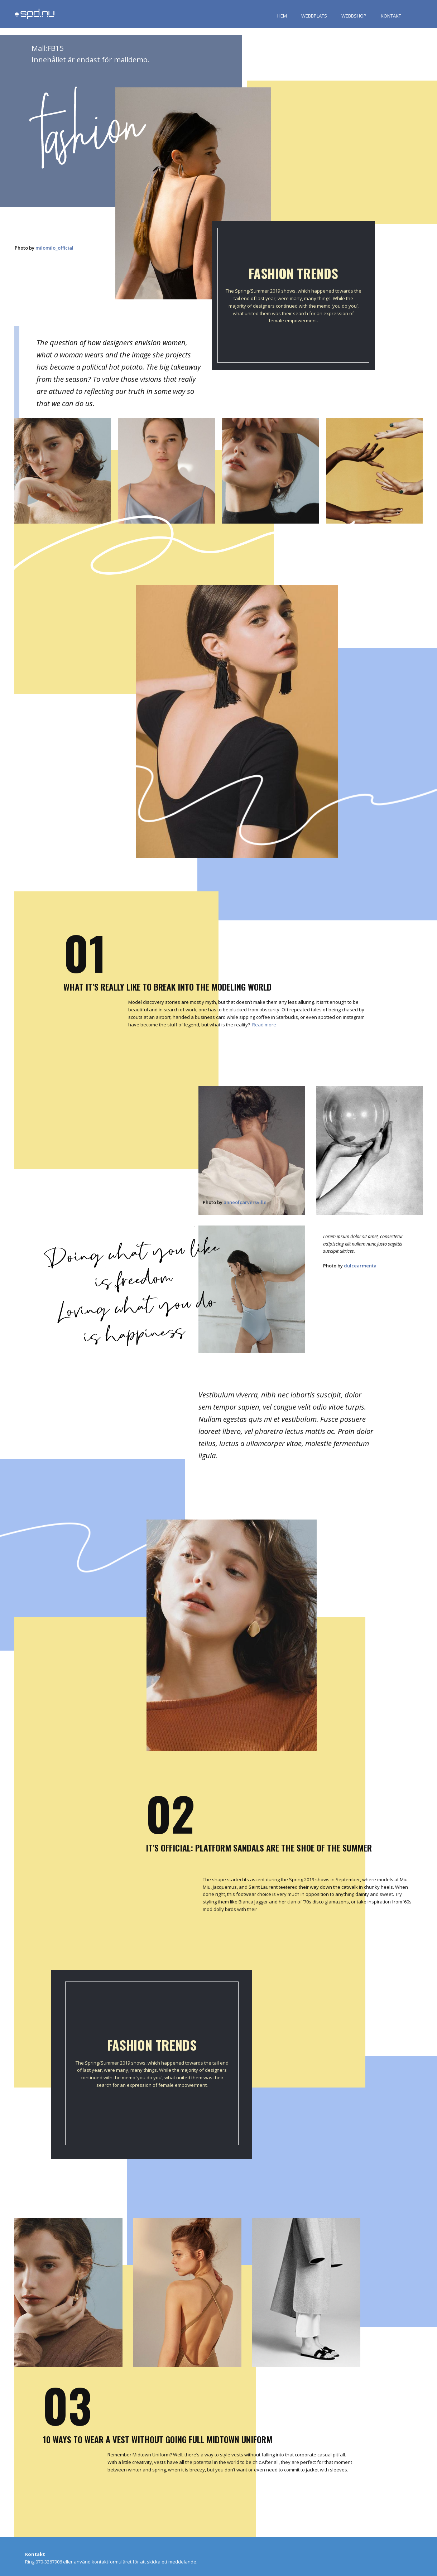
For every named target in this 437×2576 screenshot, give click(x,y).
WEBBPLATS (314, 16)
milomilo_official (54, 248)
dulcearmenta (360, 1265)
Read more (264, 1024)
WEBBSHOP (353, 16)
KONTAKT (391, 16)
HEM (282, 16)
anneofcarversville (245, 1202)
